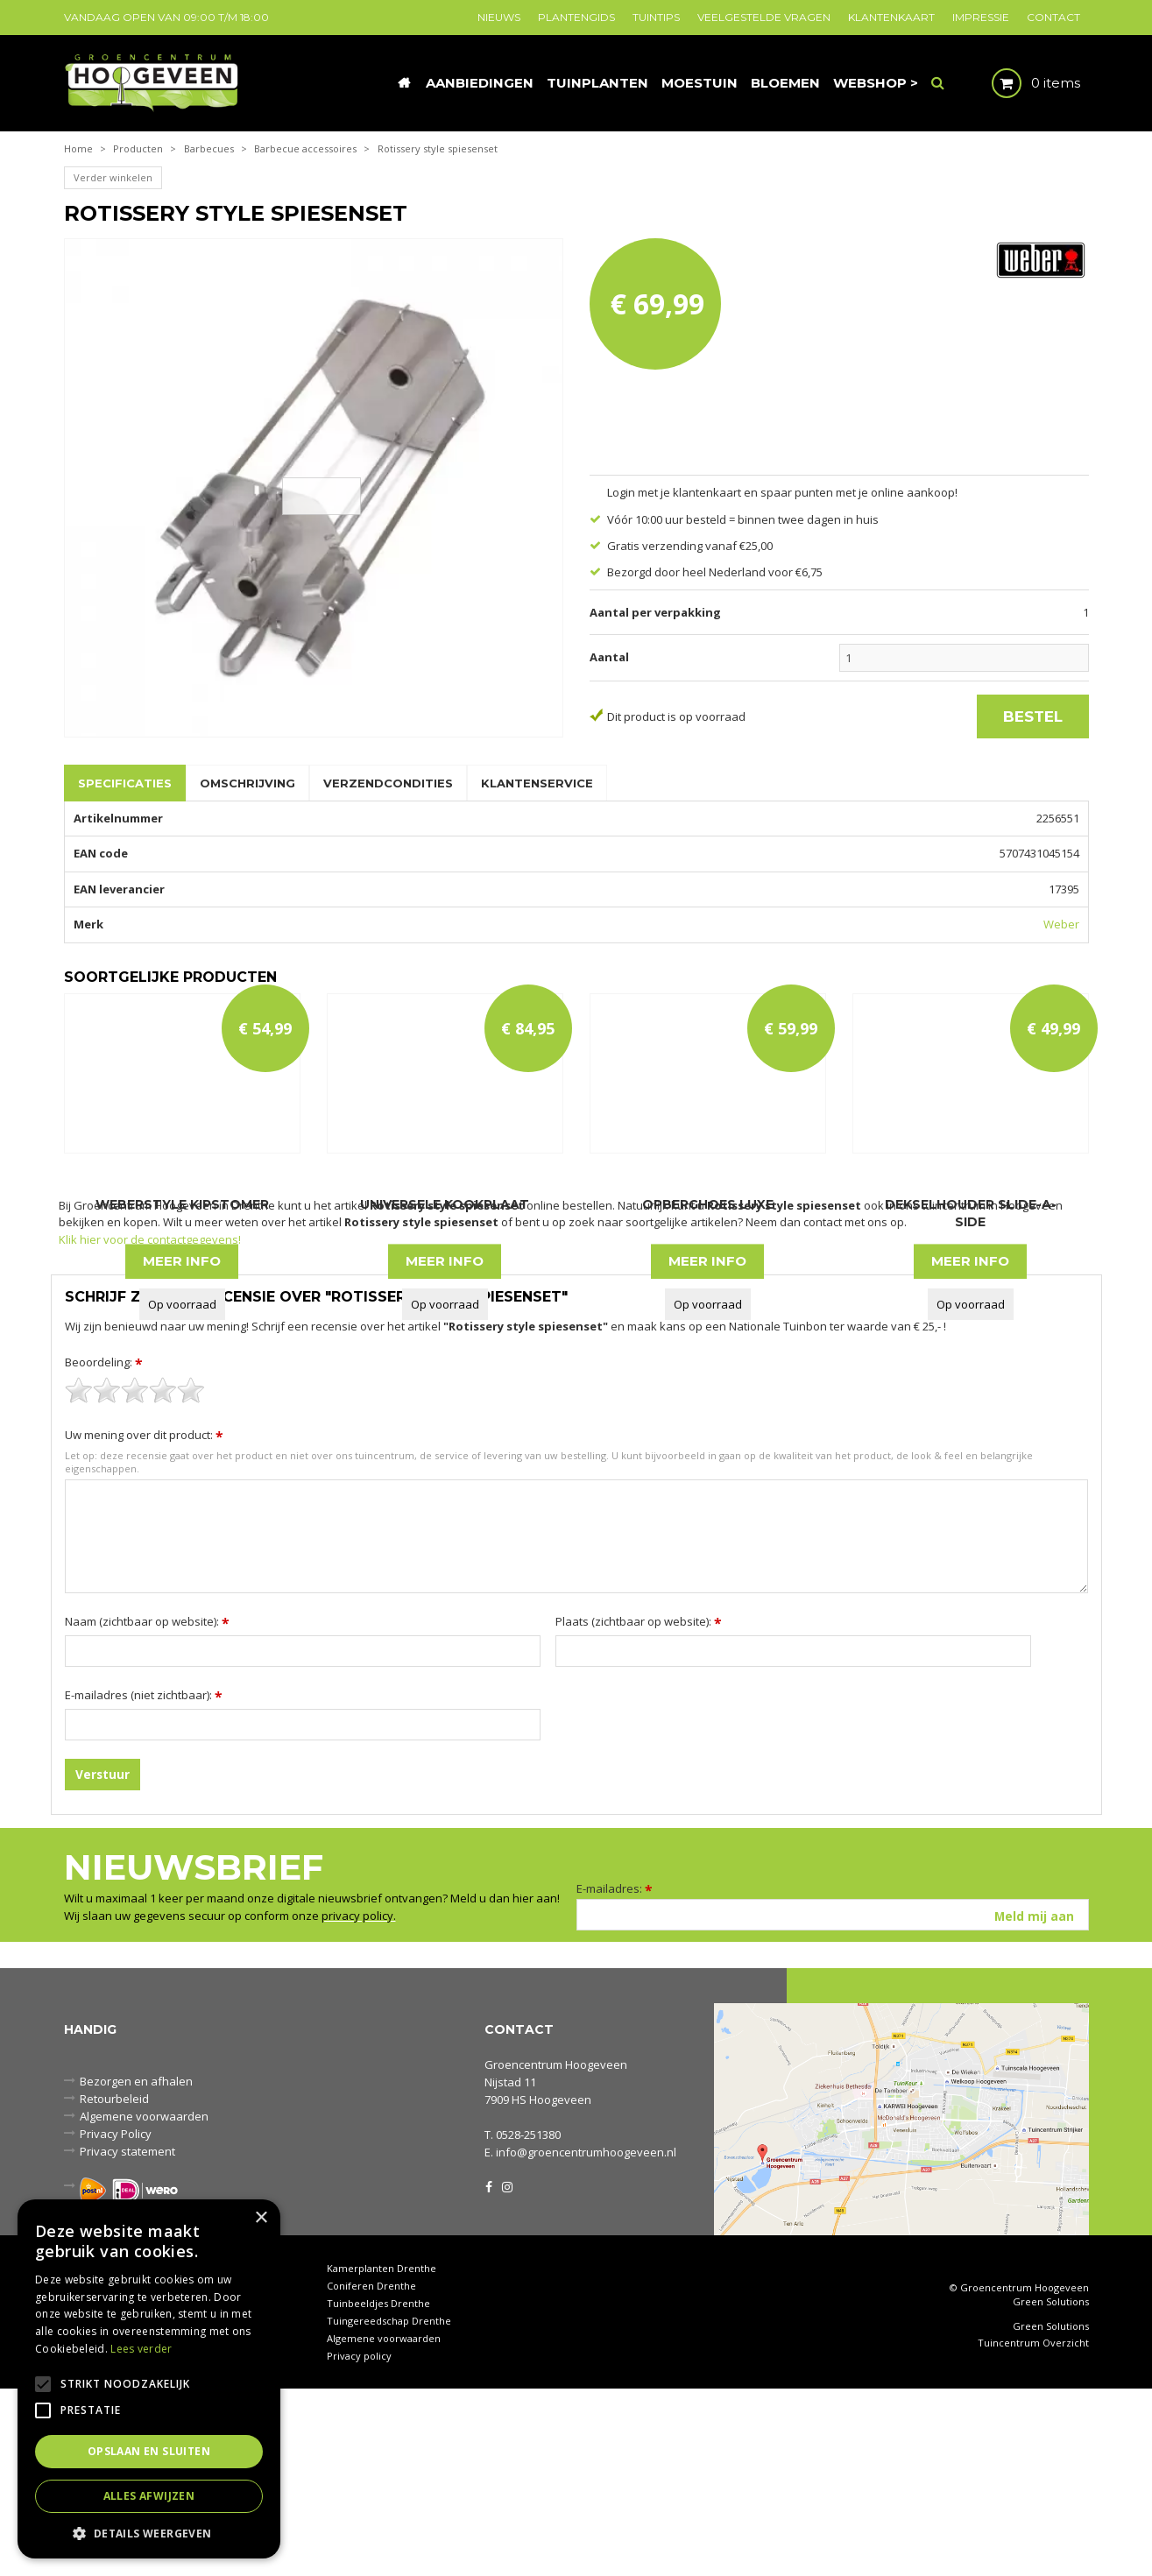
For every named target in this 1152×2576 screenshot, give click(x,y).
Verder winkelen (113, 177)
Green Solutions (1051, 2488)
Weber (1061, 924)
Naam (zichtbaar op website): (147, 1809)
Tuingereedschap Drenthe (389, 2508)
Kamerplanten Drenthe (381, 2455)
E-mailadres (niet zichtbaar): (144, 1882)
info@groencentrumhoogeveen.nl (586, 2339)
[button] (149, 2532)
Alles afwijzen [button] (149, 2495)
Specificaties (125, 783)
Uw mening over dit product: (144, 1622)
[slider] (135, 1577)
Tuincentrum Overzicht (1033, 2530)
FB (488, 2373)
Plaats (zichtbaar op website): (638, 1809)
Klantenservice (537, 783)
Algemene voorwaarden (384, 2525)
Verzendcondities (388, 783)
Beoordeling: (104, 1549)
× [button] (260, 2218)
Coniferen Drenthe (371, 2473)
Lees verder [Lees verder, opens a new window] (141, 2348)
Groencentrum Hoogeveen (555, 2252)
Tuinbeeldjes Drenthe (378, 2490)
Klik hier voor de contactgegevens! (150, 1427)
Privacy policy (359, 2543)
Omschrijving (247, 783)
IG (506, 2373)
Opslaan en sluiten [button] (149, 2451)
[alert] (149, 2378)
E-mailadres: (614, 2076)
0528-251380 (528, 2322)
